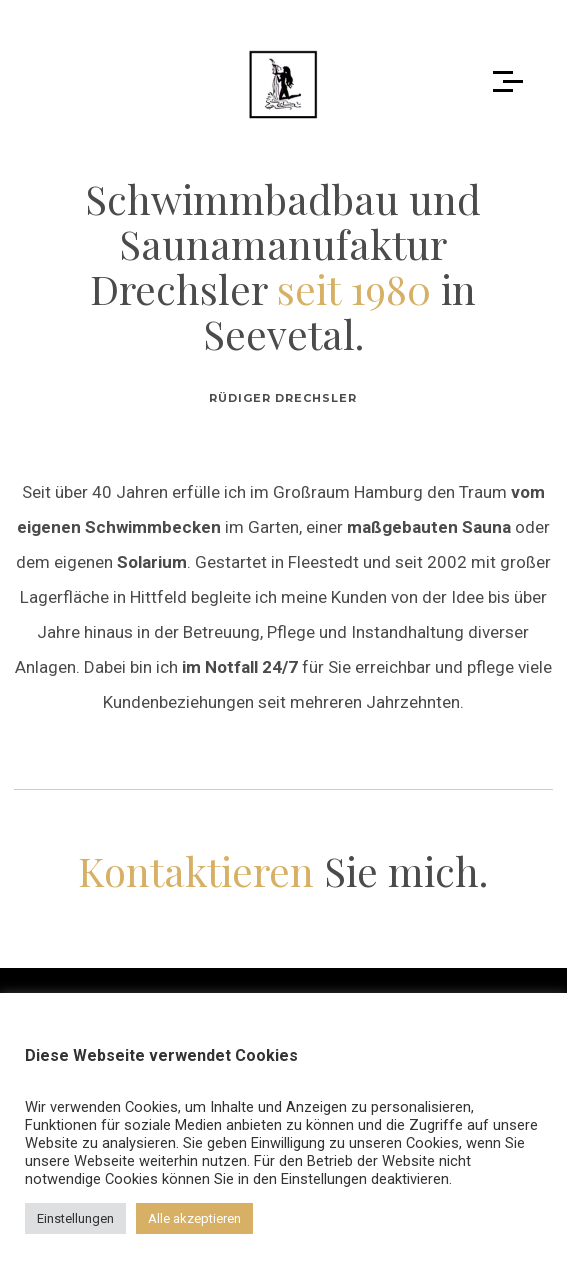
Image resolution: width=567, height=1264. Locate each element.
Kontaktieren (196, 870)
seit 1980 (354, 288)
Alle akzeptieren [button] (194, 1218)
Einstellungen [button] (75, 1218)
